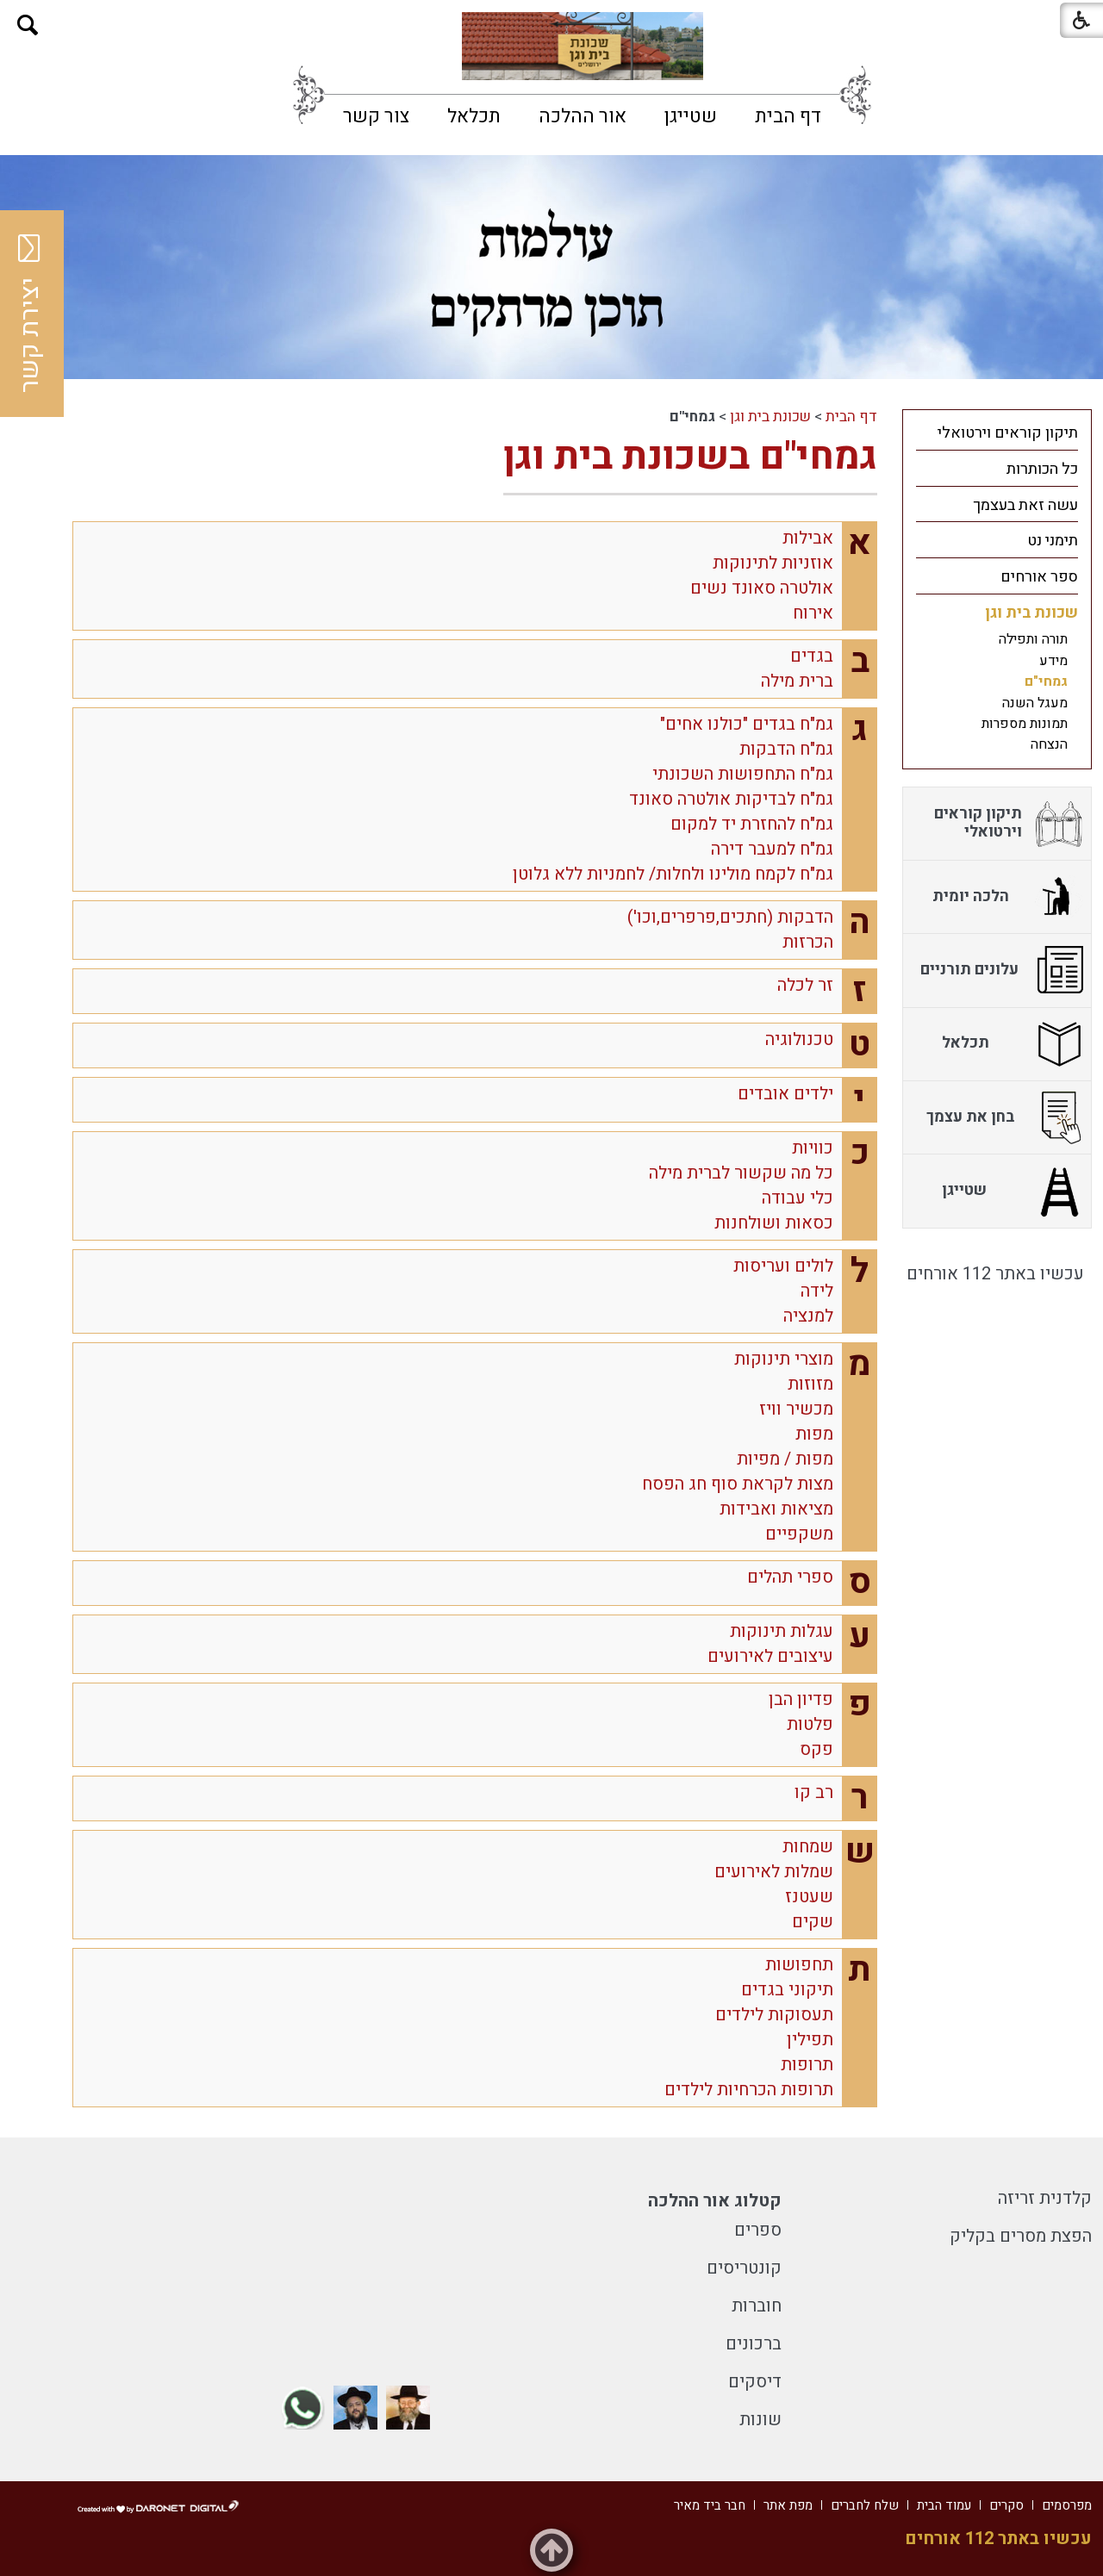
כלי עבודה (797, 1197)
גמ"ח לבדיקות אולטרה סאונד (731, 799)
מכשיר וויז (796, 1409)
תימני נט (1052, 540)
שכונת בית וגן (770, 416)
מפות (814, 1434)
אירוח (813, 612)
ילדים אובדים (785, 1093)
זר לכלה (805, 985)
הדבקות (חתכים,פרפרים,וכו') (730, 917)
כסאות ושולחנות (773, 1222)
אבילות (807, 538)
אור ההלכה (582, 116)
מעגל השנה (1035, 703)
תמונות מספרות (1024, 723)
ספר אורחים (1039, 576)
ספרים (758, 2230)
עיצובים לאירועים (770, 1656)
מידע (1053, 660)
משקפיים (799, 1533)
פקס (816, 1749)
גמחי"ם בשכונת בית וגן (690, 456)
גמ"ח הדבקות (786, 749)
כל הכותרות (1042, 469)
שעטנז (809, 1896)
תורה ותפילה (1033, 639)
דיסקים (755, 2381)
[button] (28, 25)
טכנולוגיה (799, 1039)
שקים (812, 1921)
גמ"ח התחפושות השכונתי (742, 774)
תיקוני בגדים (787, 1989)
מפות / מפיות (785, 1459)
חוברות (757, 2305)
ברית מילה (797, 681)
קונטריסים (744, 2268)
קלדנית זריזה (1045, 2198)
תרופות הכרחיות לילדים (748, 2089)
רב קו (814, 1792)
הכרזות (807, 942)
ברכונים (754, 2343)
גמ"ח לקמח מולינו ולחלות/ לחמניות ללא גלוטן (673, 874)
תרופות (807, 2064)
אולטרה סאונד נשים (761, 588)
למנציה (808, 1316)
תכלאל (474, 116)
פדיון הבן (801, 1699)
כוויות (812, 1148)
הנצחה (1049, 744)
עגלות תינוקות (781, 1631)
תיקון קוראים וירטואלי (1008, 433)
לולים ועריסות (783, 1266)
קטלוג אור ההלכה (715, 2200)
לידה (817, 1291)
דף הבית (788, 116)
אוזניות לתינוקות (773, 563)
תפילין (810, 2039)
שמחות (807, 1846)
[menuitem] (788, 116)
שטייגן (690, 116)
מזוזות (810, 1384)
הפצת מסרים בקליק (1021, 2236)
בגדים (811, 656)
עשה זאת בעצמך (1025, 505)
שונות (760, 2419)
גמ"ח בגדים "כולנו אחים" (746, 724)
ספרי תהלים (790, 1577)
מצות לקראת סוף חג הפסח (737, 1484)
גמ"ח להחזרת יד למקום (751, 824)
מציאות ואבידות (776, 1508)
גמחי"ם (1046, 681)
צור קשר (376, 116)
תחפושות (799, 1964)
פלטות (810, 1724)
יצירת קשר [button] (30, 313)
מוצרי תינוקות (783, 1359)
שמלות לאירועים (773, 1871)
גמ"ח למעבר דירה (772, 849)
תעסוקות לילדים (774, 2014)
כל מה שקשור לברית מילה (741, 1172)
